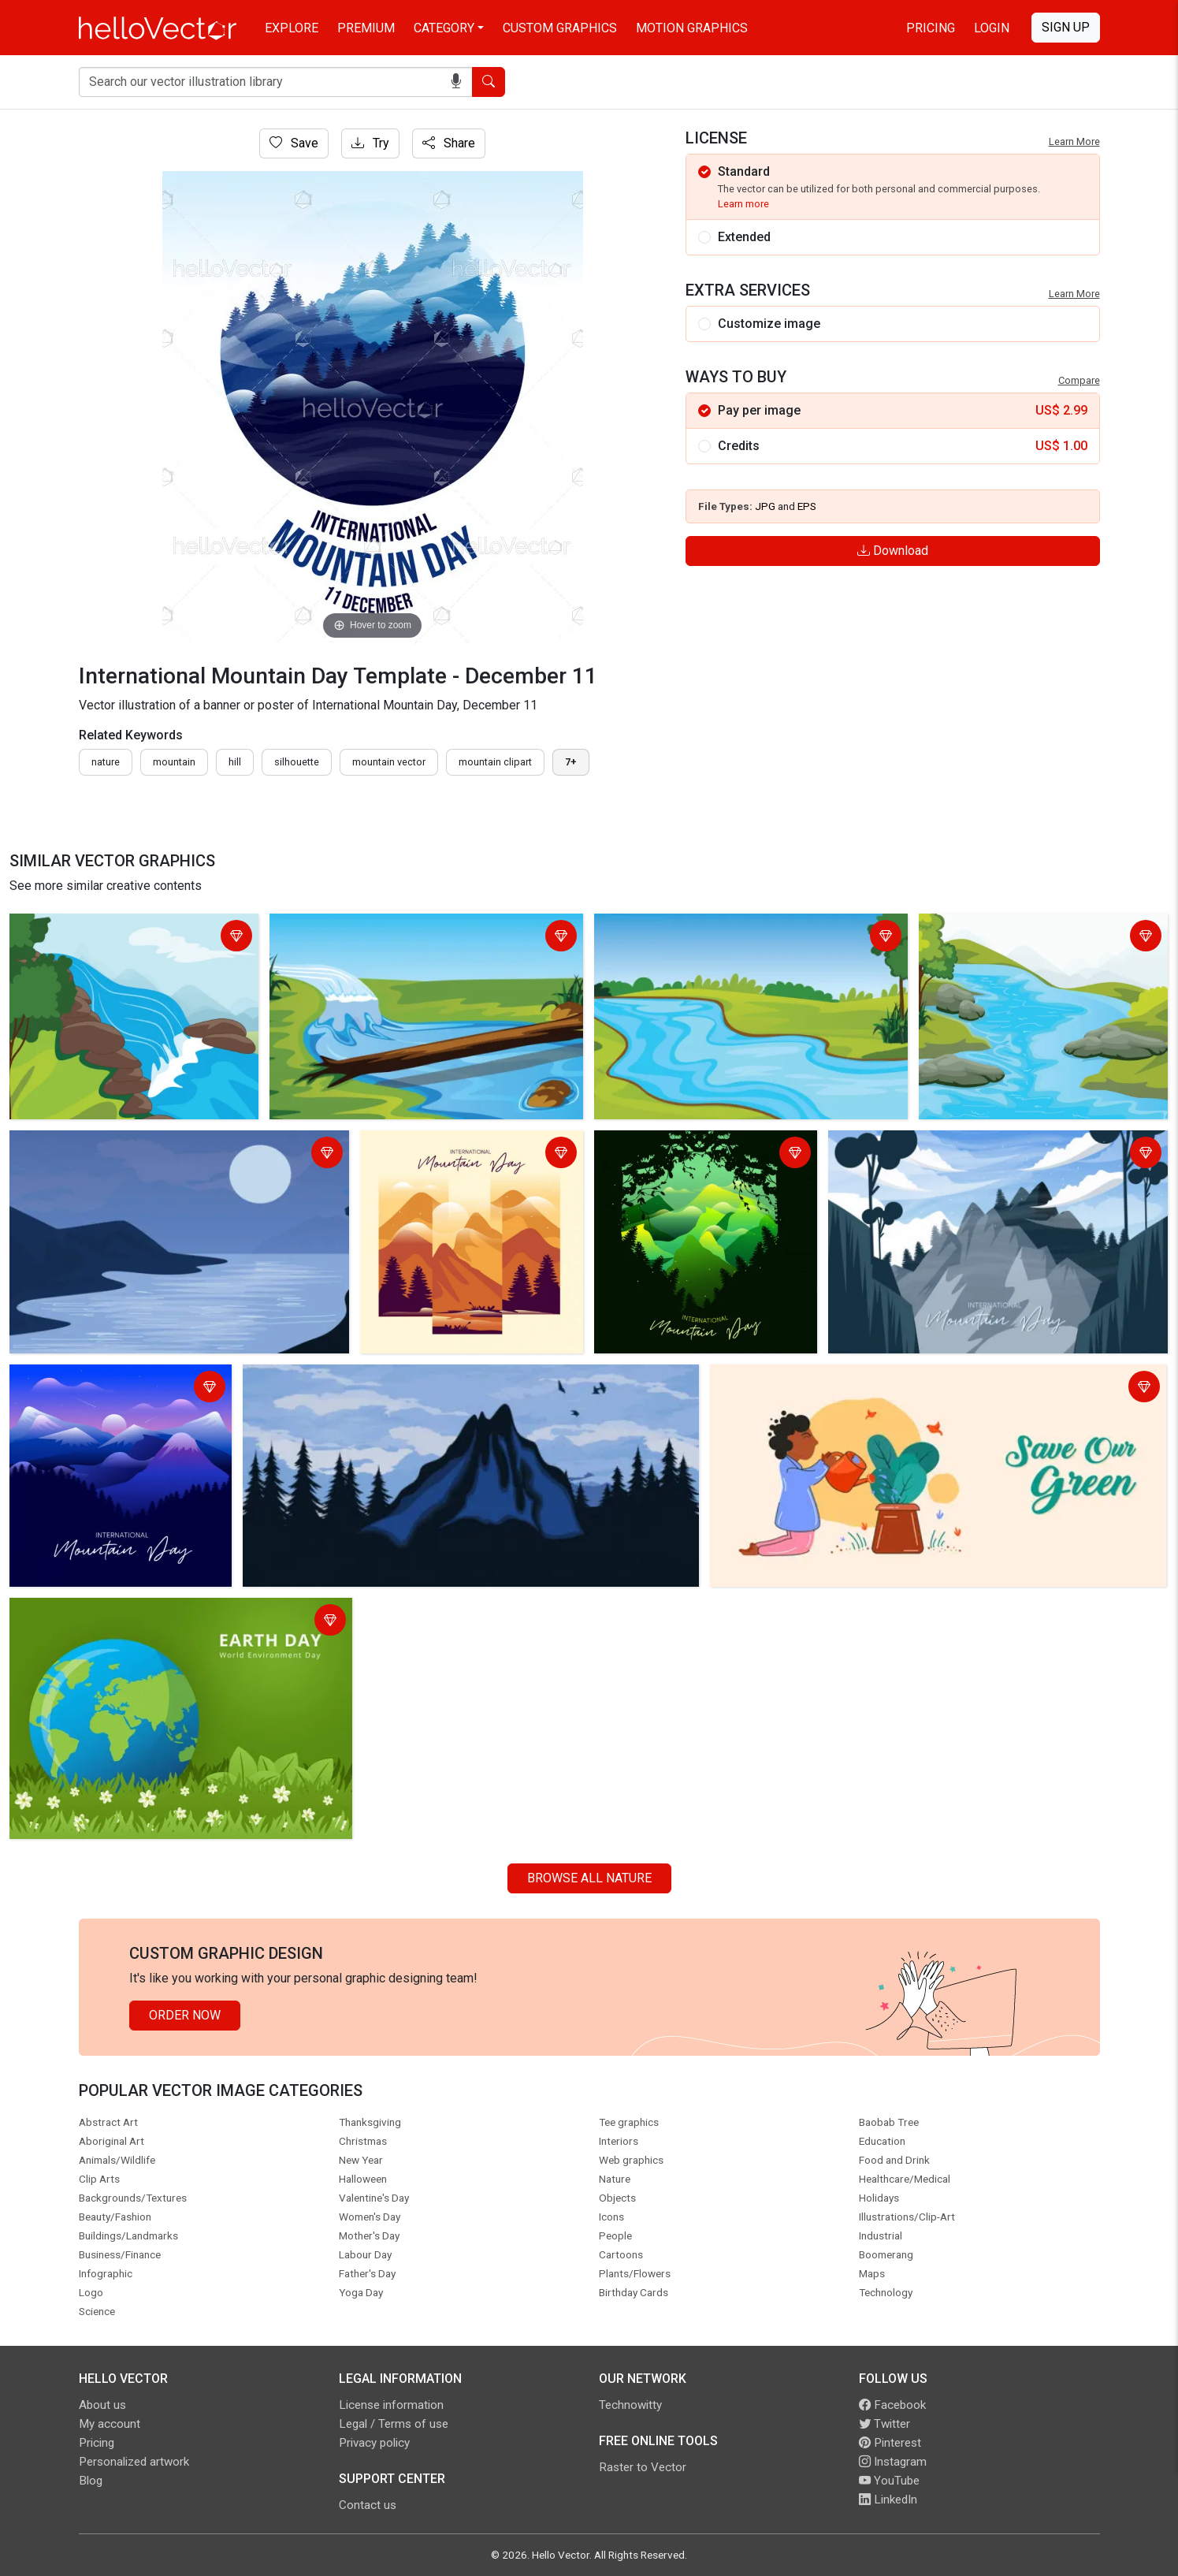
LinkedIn (888, 2499)
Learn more (743, 204)
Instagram (893, 2462)
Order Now (185, 2015)
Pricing (930, 27)
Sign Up (1066, 27)
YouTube (889, 2481)
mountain (174, 762)
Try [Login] (370, 143)
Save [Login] (293, 143)
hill (235, 762)
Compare (1079, 380)
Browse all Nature (589, 1878)
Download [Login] (892, 550)
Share (448, 143)
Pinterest (890, 2443)
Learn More (1074, 141)
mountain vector (388, 762)
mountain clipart (495, 762)
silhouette (296, 762)
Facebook (892, 2405)
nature (105, 762)
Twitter (884, 2424)
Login (991, 27)
